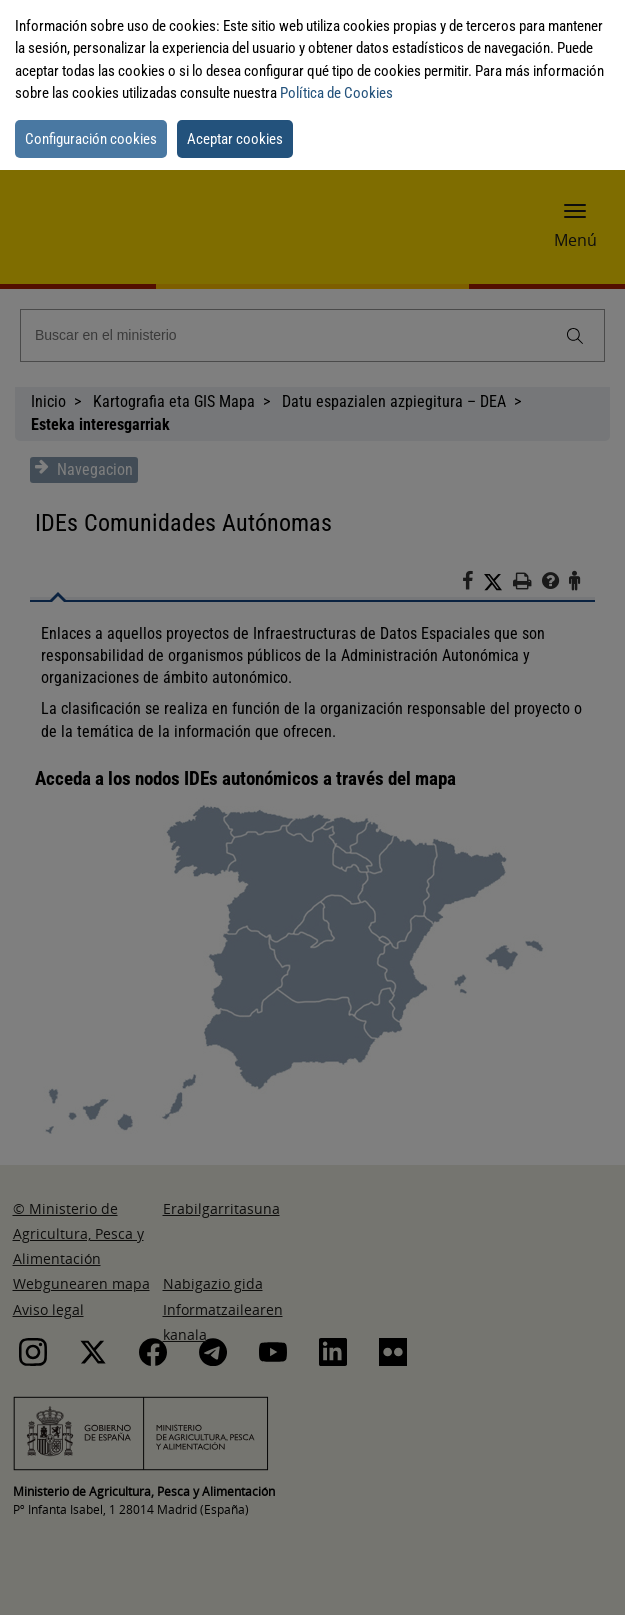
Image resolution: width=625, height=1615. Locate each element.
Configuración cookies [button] (91, 139)
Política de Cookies (336, 93)
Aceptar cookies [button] (235, 139)
